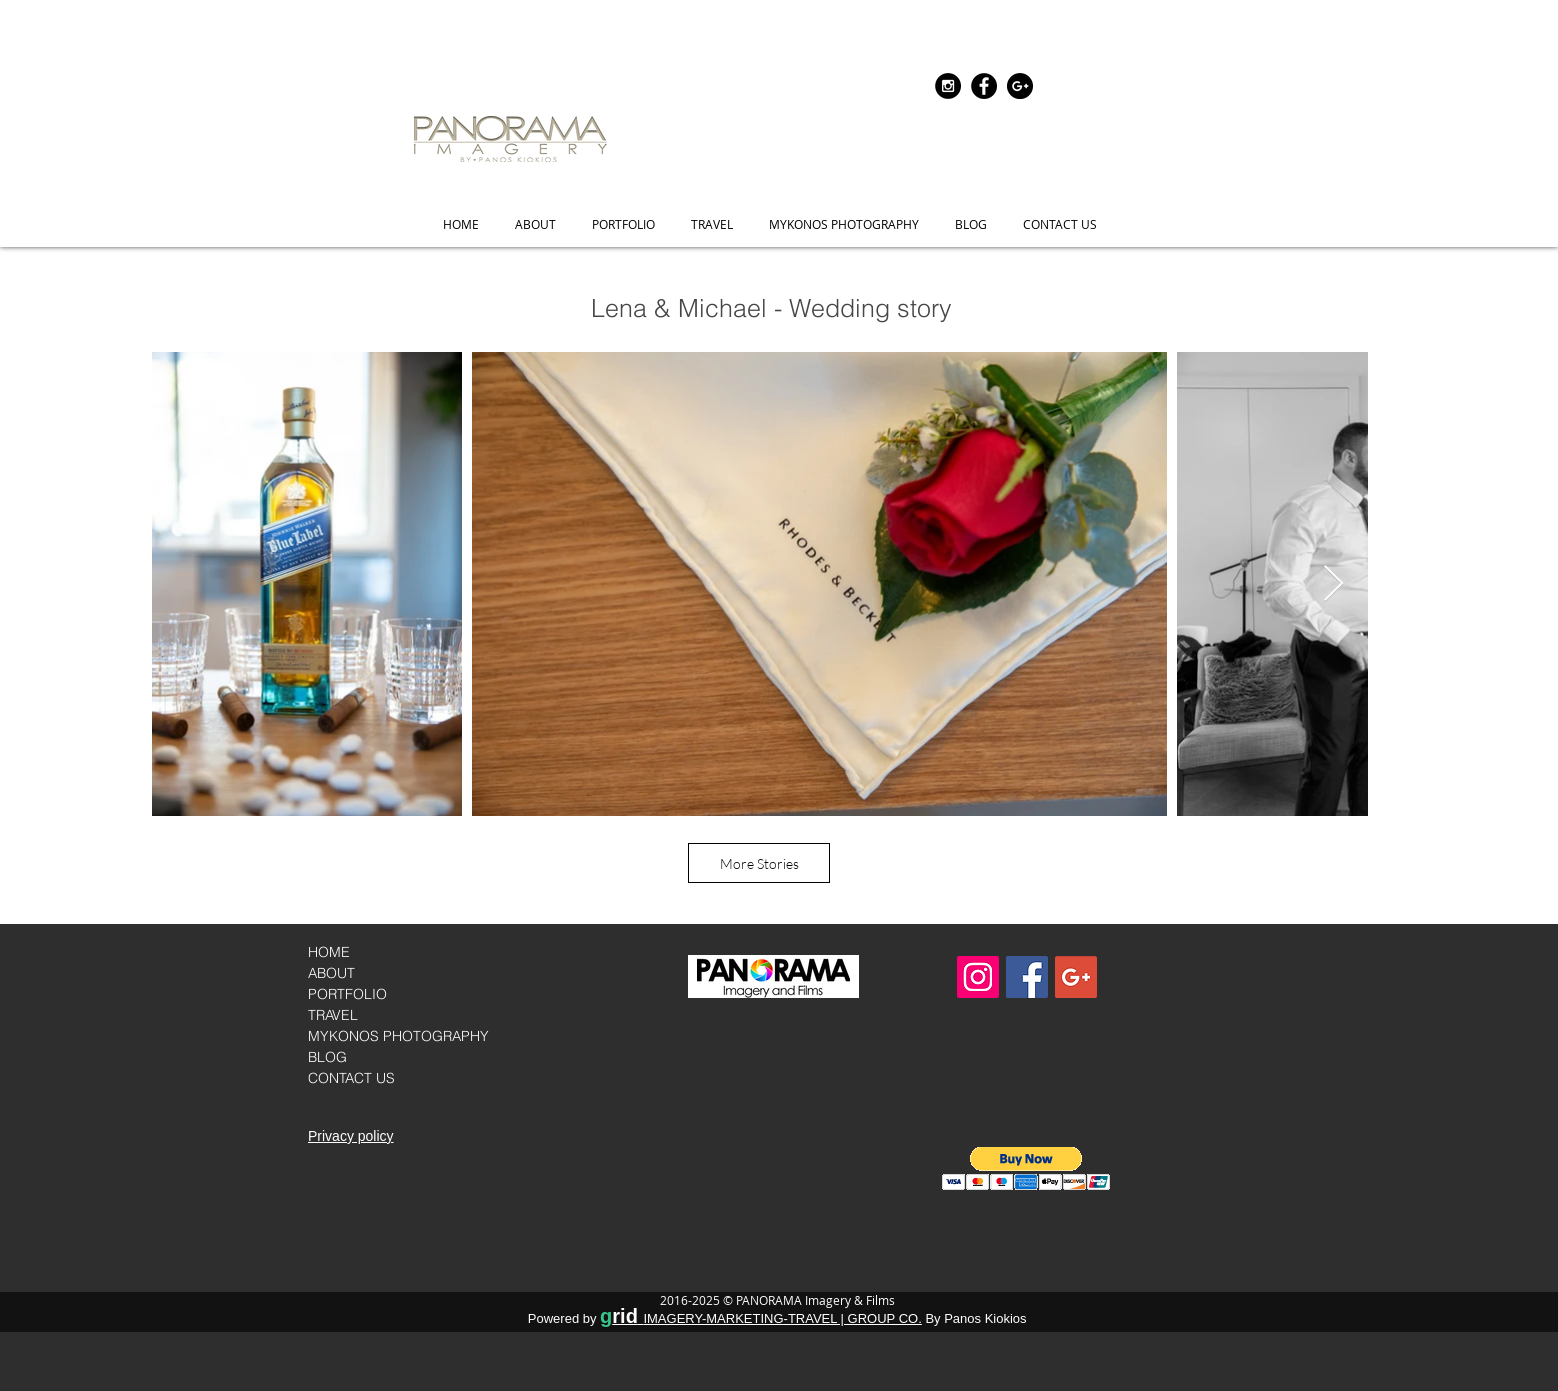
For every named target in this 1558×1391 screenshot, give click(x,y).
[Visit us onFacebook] (984, 86)
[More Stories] (759, 863)
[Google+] (1020, 86)
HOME (329, 952)
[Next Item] (1333, 584)
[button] (623, 224)
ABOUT (331, 973)
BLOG (327, 1057)
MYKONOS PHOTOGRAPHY (398, 1036)
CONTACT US (351, 1078)
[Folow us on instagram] (948, 86)
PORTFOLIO (347, 994)
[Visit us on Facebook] (1027, 977)
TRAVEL (333, 1015)
